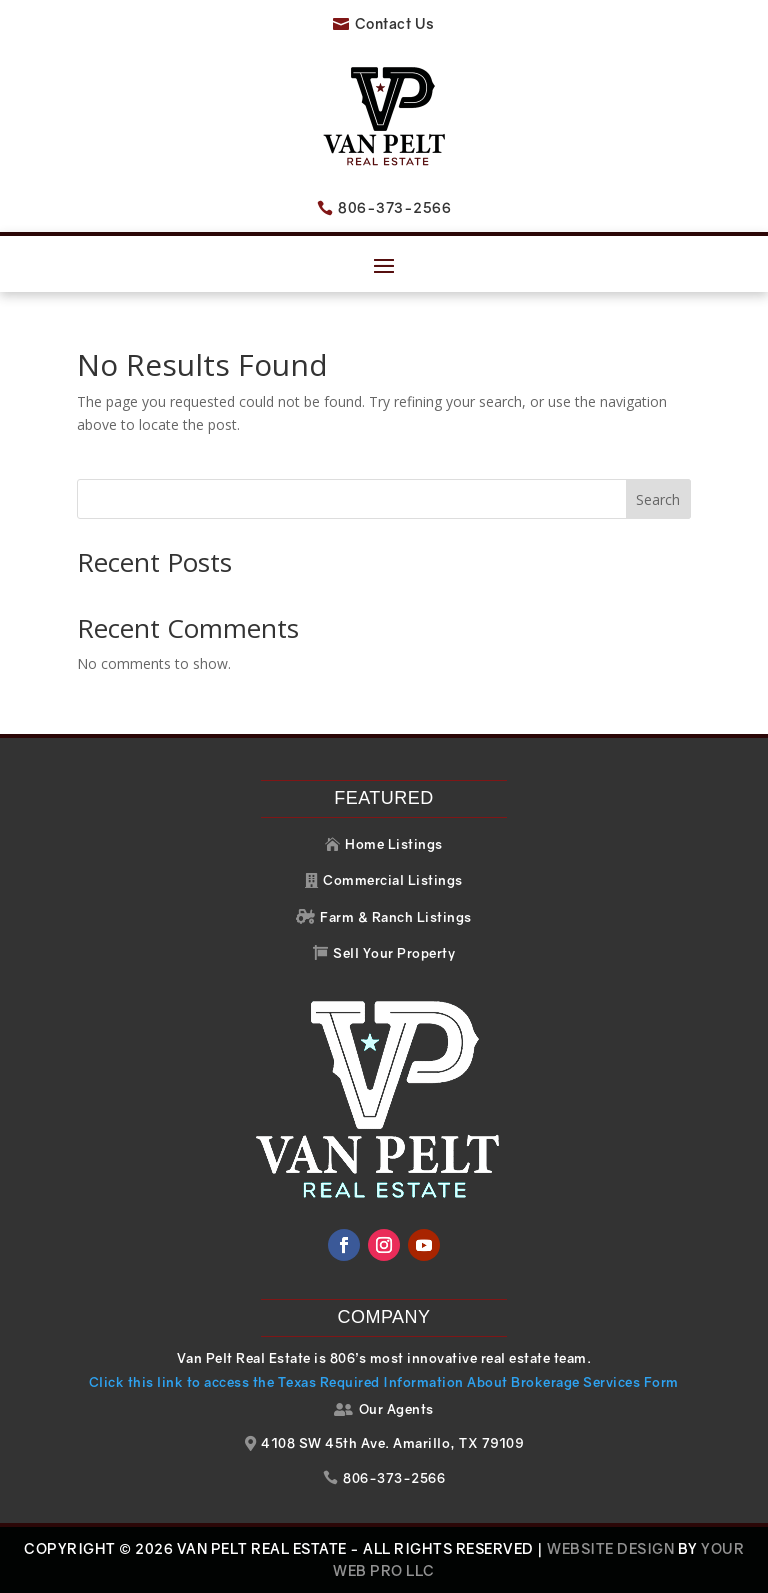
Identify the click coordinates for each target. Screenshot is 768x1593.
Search (658, 499)
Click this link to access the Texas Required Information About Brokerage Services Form (384, 1382)
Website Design (610, 1548)
